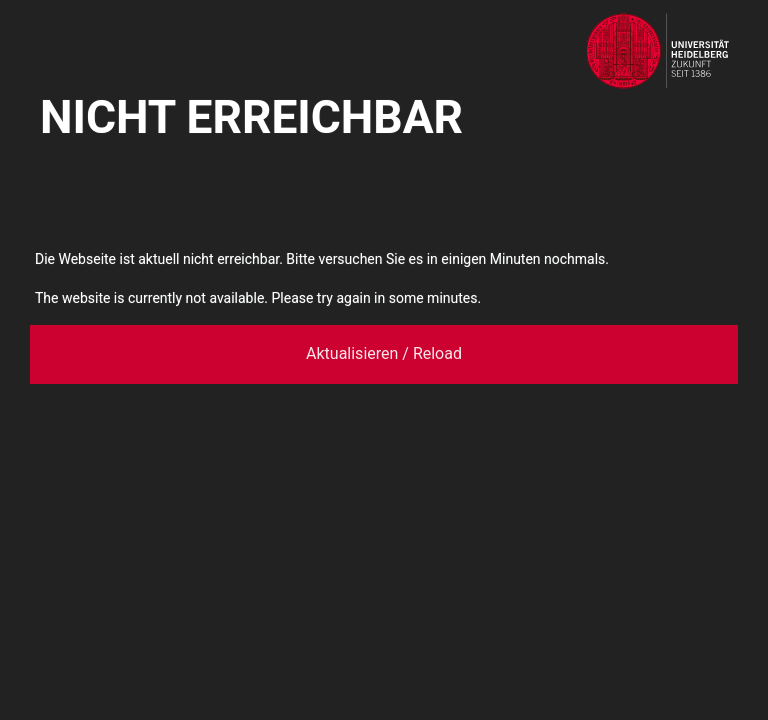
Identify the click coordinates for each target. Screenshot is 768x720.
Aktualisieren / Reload (384, 353)
